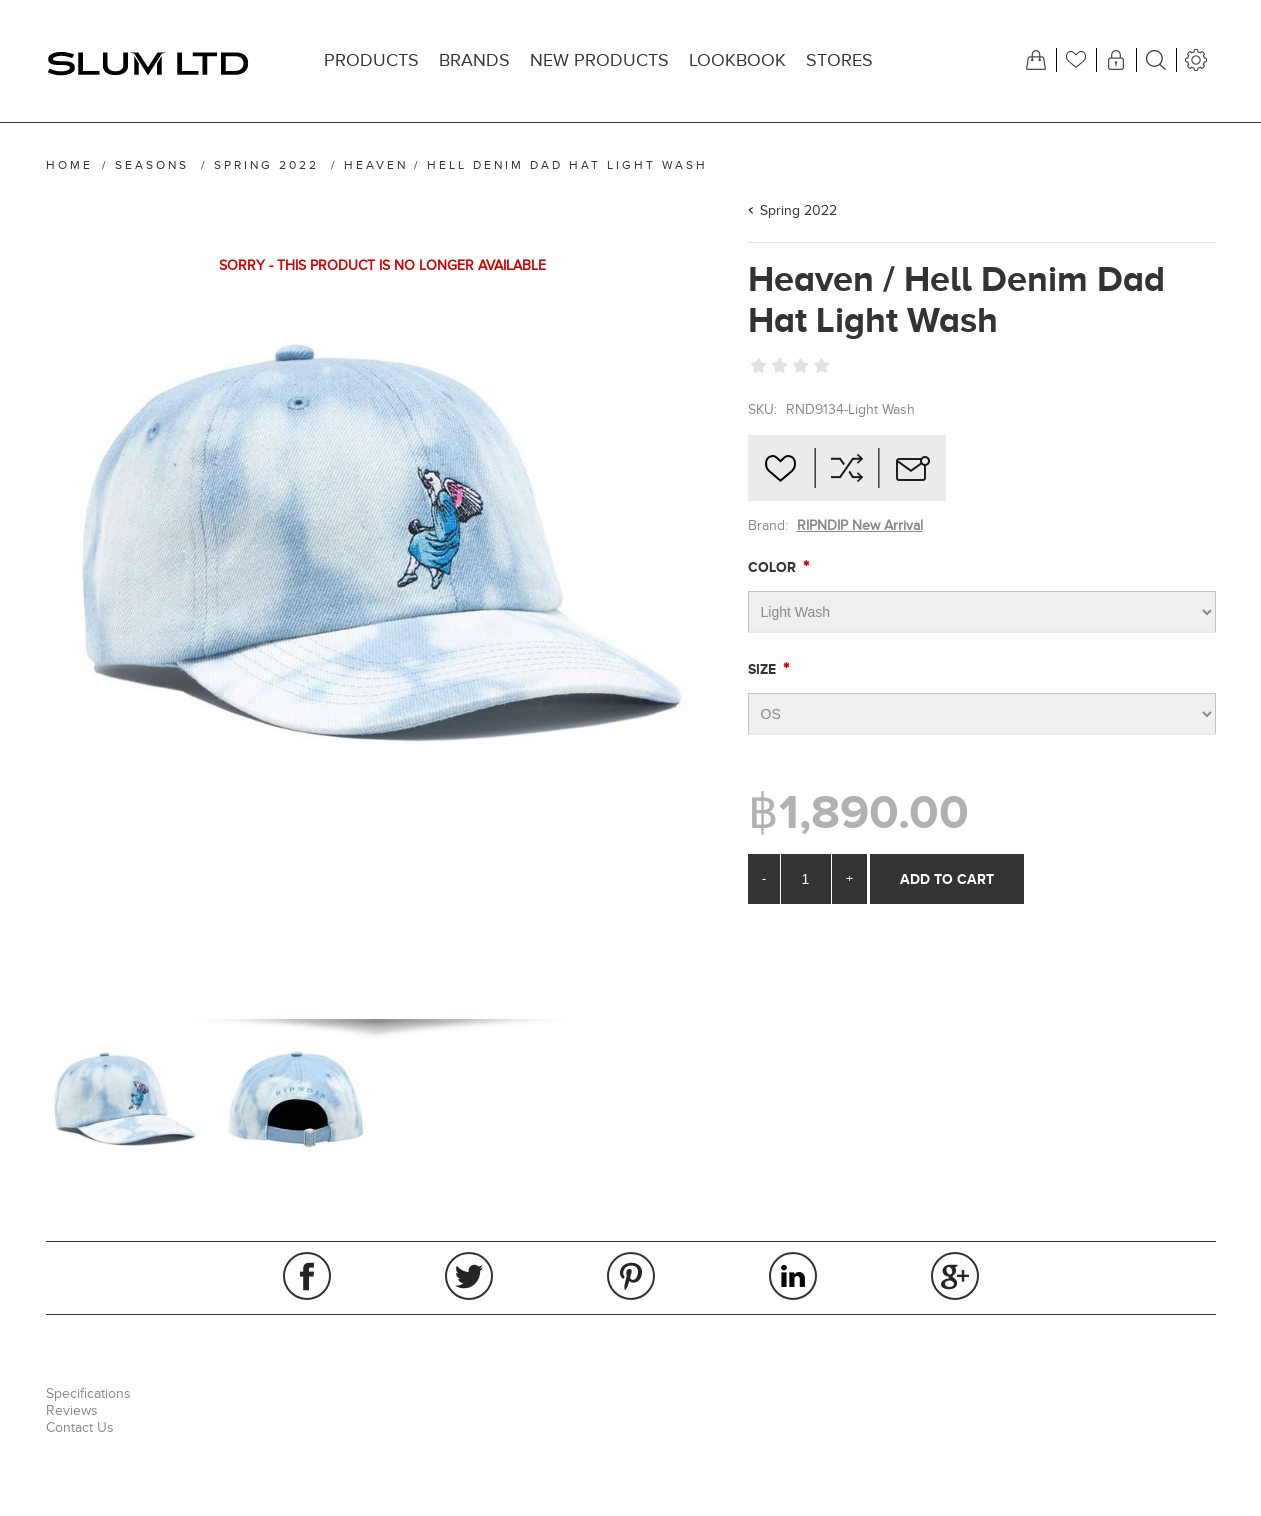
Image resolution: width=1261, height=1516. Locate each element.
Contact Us (80, 1427)
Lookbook (737, 60)
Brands (474, 60)
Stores (839, 60)
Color (774, 567)
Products (371, 60)
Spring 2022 (798, 210)
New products (599, 60)
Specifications (88, 1393)
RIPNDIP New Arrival (860, 525)
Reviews (72, 1410)
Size (764, 669)
